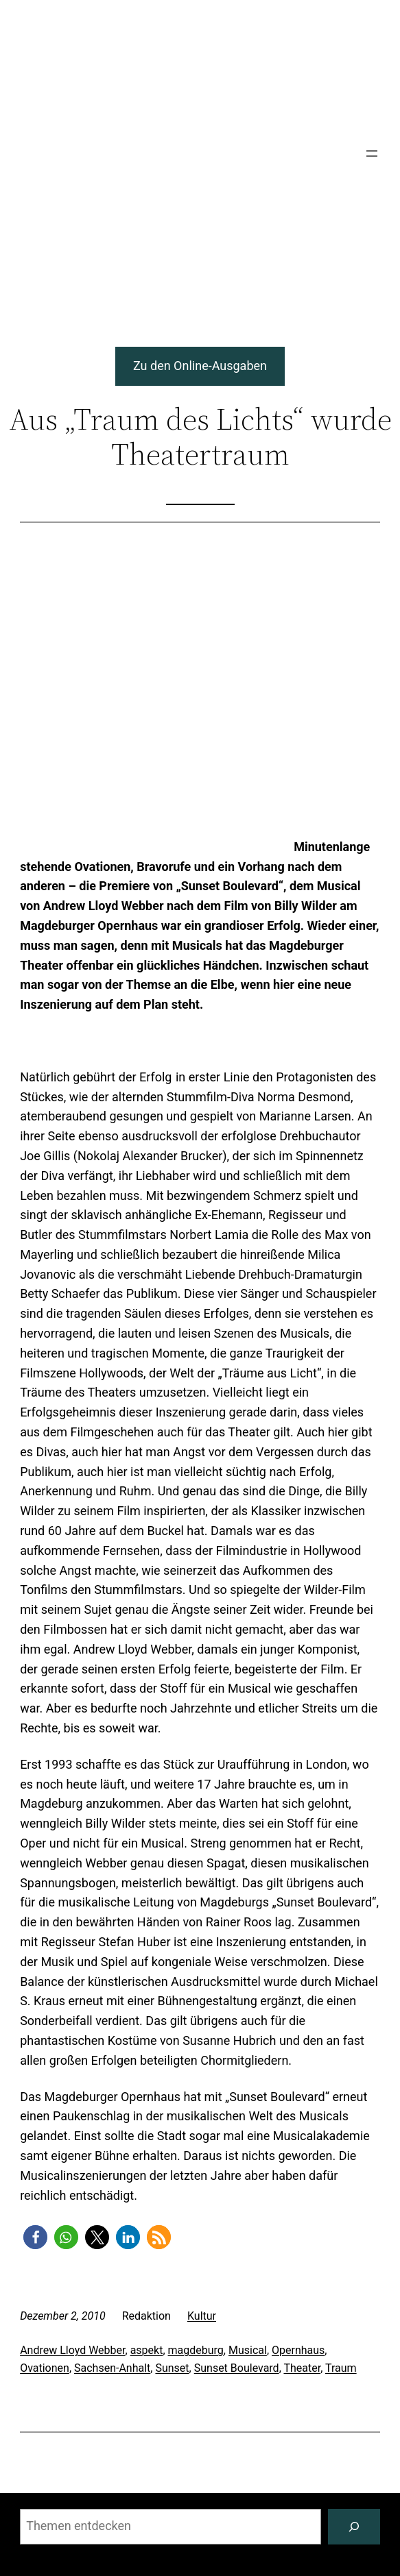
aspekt (146, 2350)
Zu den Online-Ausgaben (200, 365)
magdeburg (196, 2350)
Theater (301, 2368)
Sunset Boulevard (236, 2368)
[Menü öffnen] (372, 153)
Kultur (201, 2315)
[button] (35, 2237)
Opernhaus (298, 2350)
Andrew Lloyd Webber (72, 2350)
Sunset (172, 2368)
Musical (247, 2350)
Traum (341, 2368)
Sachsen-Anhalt (112, 2368)
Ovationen (44, 2368)
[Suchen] (354, 2526)
